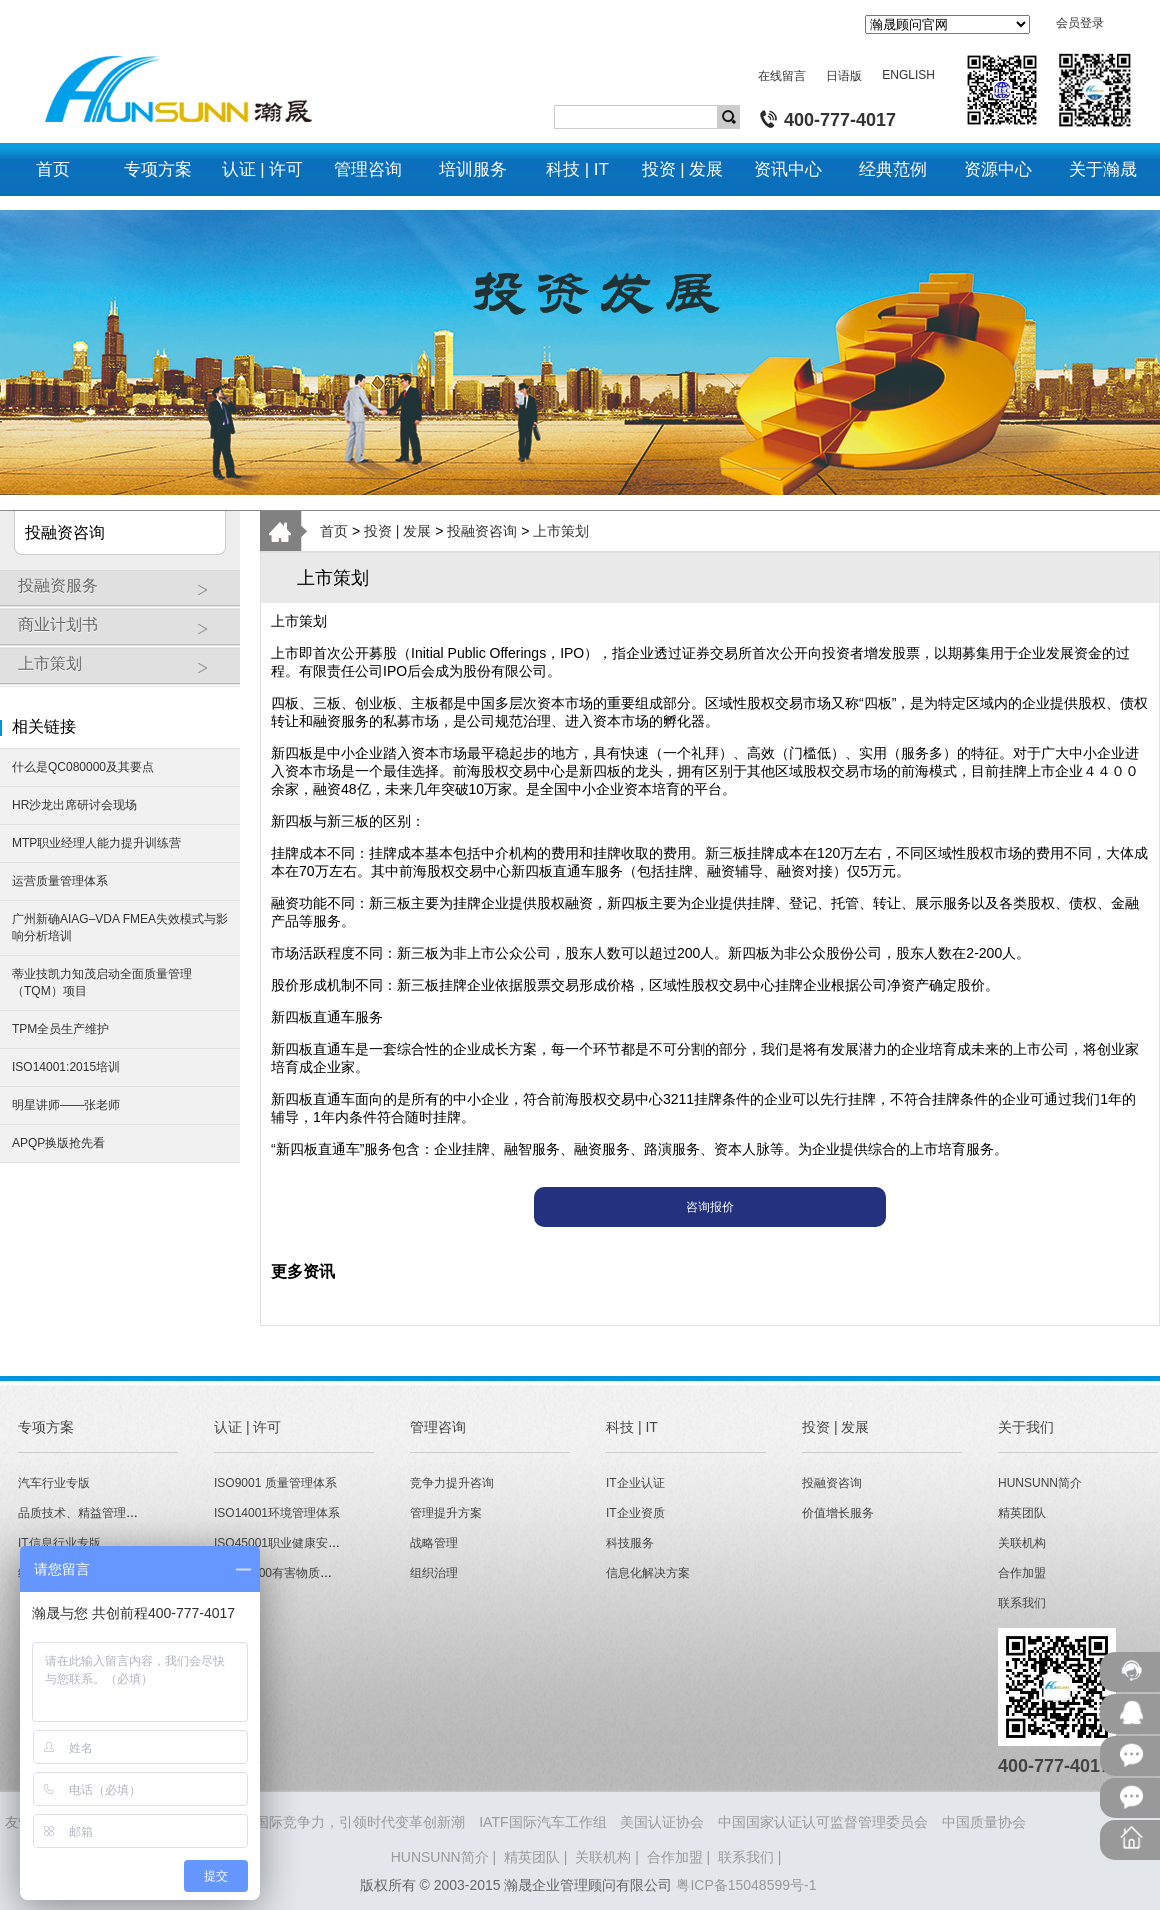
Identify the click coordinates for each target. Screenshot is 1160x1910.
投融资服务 (124, 593)
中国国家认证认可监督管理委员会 (823, 1822)
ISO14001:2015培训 (66, 1067)
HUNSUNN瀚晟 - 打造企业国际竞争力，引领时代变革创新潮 (277, 1822)
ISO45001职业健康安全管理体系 (301, 1543)
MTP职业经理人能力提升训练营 (96, 843)
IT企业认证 (635, 1483)
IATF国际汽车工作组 (542, 1822)
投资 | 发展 (397, 531)
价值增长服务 (838, 1513)
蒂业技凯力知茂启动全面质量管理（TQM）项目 (102, 982)
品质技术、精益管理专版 (84, 1513)
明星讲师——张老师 (66, 1105)
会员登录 (1080, 23)
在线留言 (782, 76)
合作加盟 (1022, 1573)
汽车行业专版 (54, 1483)
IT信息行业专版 (59, 1543)
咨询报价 (710, 1207)
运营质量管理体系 (60, 881)
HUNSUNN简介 (1040, 1483)
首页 (334, 531)
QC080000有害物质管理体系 (291, 1573)
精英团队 (1022, 1513)
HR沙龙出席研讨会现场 (74, 805)
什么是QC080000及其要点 (83, 767)
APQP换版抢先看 (58, 1143)
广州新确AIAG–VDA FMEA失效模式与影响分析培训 (120, 927)
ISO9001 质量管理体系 (275, 1483)
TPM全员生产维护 (60, 1029)
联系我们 (1022, 1603)
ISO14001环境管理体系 (277, 1513)
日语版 (844, 76)
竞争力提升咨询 (452, 1483)
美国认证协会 (662, 1822)
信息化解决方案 (648, 1573)
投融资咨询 (482, 531)
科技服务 (630, 1543)
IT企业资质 (635, 1513)
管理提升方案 (446, 1513)
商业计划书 (124, 632)
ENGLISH (908, 75)
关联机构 (1022, 1543)
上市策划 (124, 671)
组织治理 (434, 1573)
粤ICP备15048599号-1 (746, 1885)
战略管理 (434, 1543)
